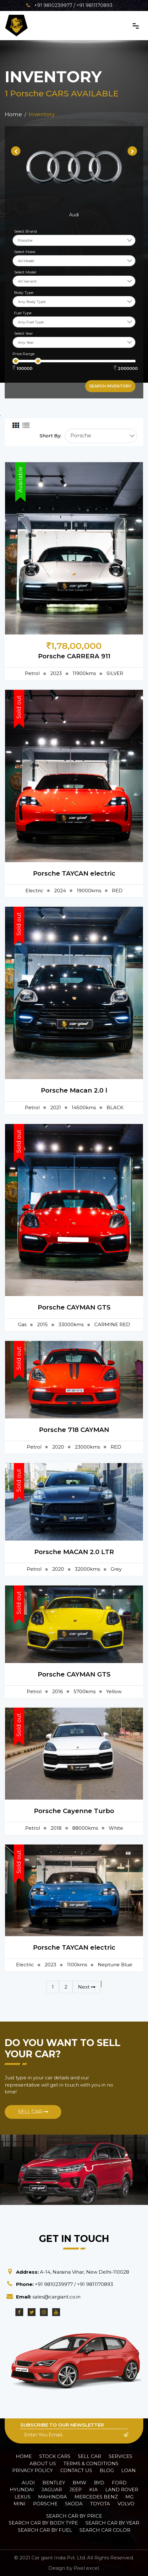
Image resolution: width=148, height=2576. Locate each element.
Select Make (24, 251)
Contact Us (76, 2470)
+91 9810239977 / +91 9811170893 (69, 5)
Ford (119, 2483)
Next (87, 1987)
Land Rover (121, 2489)
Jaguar (51, 2489)
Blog (107, 2470)
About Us (43, 2463)
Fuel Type (22, 313)
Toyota (100, 2504)
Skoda (74, 2504)
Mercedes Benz (96, 2497)
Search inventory (110, 386)
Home (24, 2456)
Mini (19, 2504)
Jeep (75, 2489)
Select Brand (25, 231)
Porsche (45, 2504)
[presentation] (15, 151)
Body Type (23, 292)
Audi (28, 2483)
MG (129, 2497)
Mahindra (52, 2497)
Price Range (24, 353)
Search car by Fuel (45, 2530)
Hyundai (22, 2489)
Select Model (25, 272)
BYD (99, 2483)
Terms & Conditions (90, 2463)
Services (120, 2456)
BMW (79, 2483)
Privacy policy (32, 2470)
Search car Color (104, 2530)
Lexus (22, 2497)
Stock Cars (54, 2456)
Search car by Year (112, 2523)
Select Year (23, 333)
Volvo (126, 2504)
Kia (93, 2489)
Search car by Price (74, 2516)
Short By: (50, 436)
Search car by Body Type (43, 2523)
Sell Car (33, 2112)
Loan (128, 2470)
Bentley (53, 2483)
